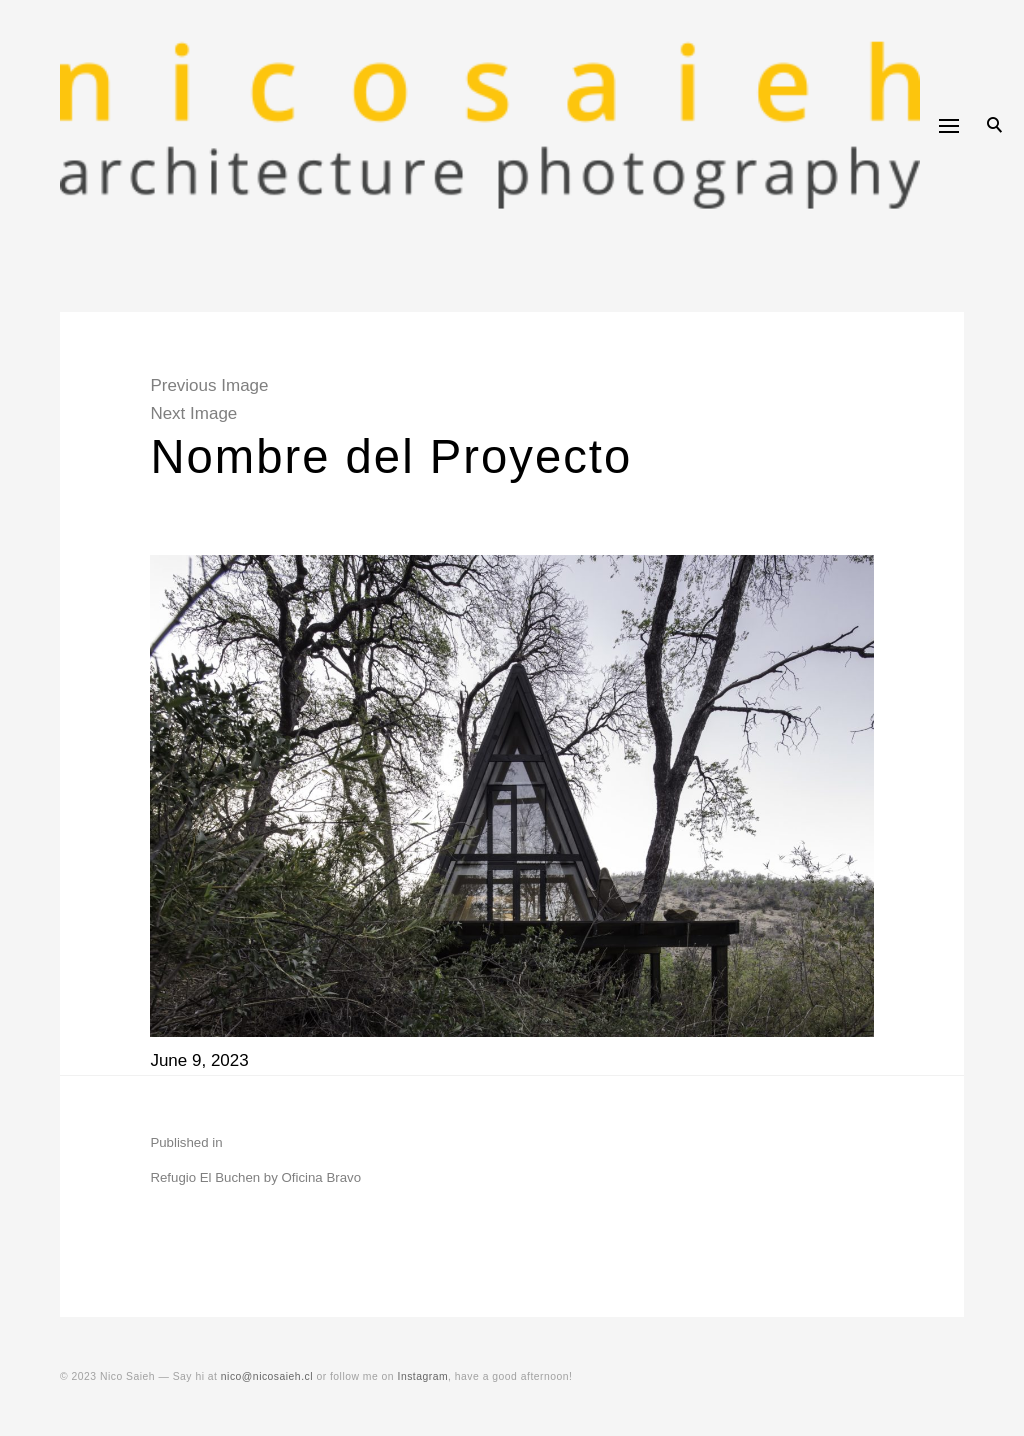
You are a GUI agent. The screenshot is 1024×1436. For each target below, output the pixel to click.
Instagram (423, 1376)
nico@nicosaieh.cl (267, 1376)
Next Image (193, 413)
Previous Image (209, 385)
